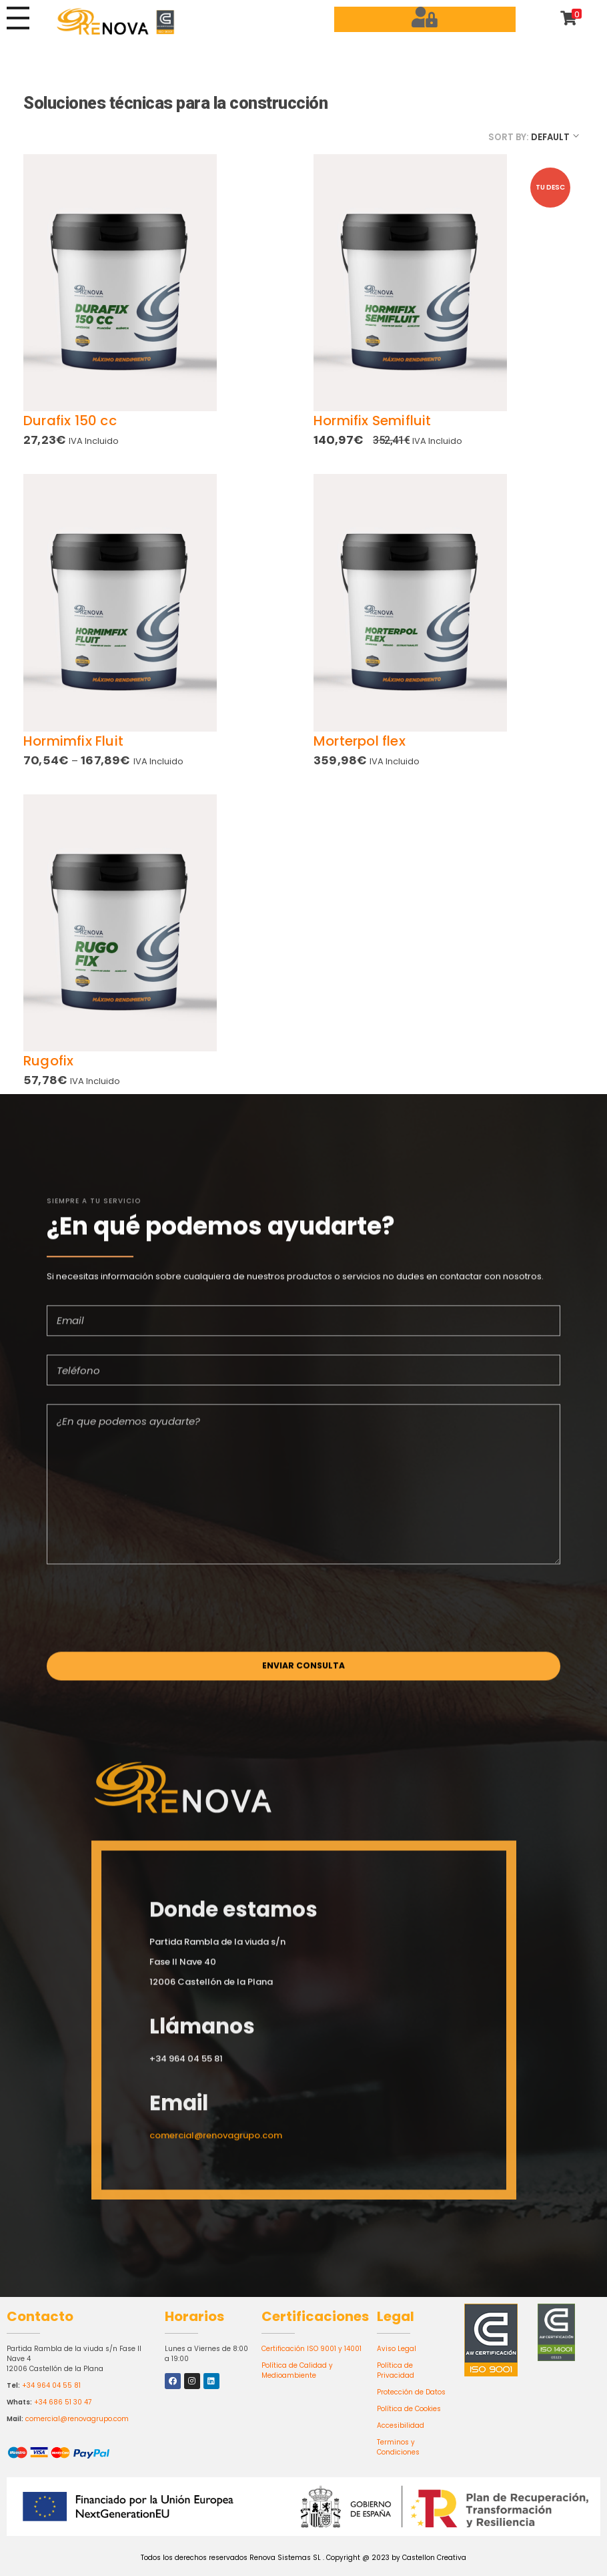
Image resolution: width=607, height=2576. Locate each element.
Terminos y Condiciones (398, 2447)
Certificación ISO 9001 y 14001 (311, 2349)
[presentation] (148, 1616)
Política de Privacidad (395, 2370)
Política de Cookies (409, 2409)
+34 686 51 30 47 (62, 2402)
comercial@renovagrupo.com (77, 2419)
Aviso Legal (396, 2349)
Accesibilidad (400, 2425)
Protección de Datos (411, 2392)
